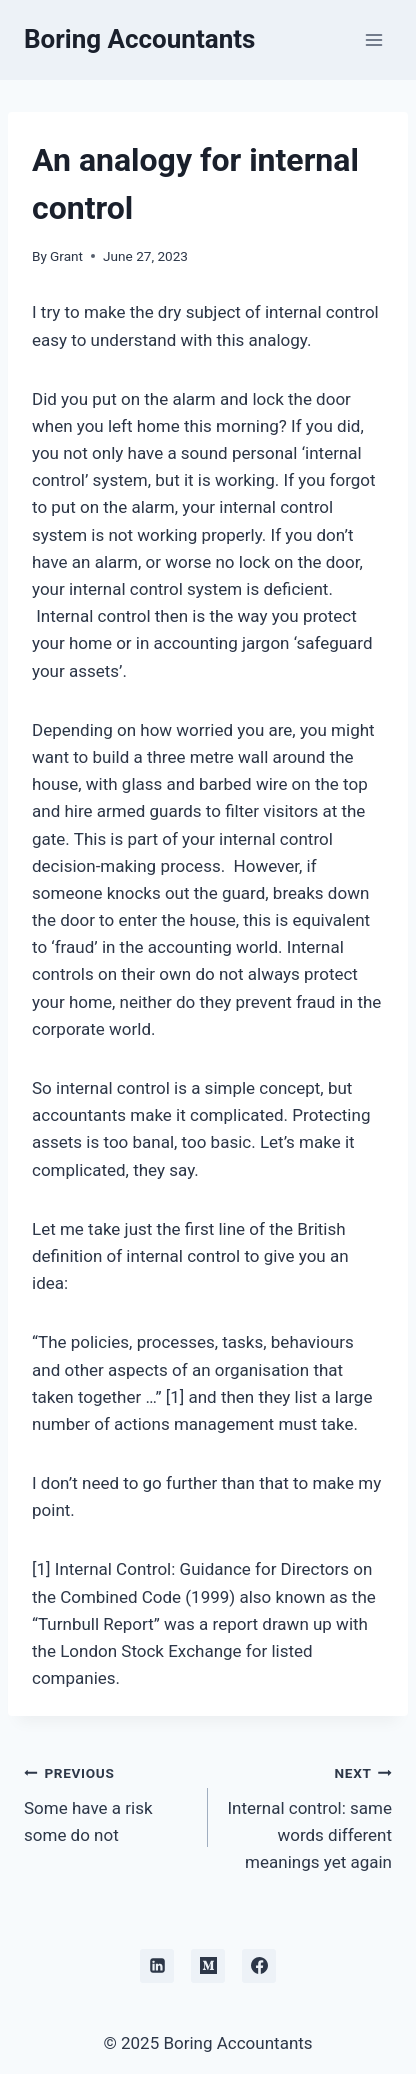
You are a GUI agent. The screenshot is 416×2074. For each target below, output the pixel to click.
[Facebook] (259, 1966)
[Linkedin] (157, 1966)
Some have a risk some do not (107, 1802)
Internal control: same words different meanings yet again (308, 1815)
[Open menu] (373, 39)
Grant (66, 256)
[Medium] (208, 1966)
